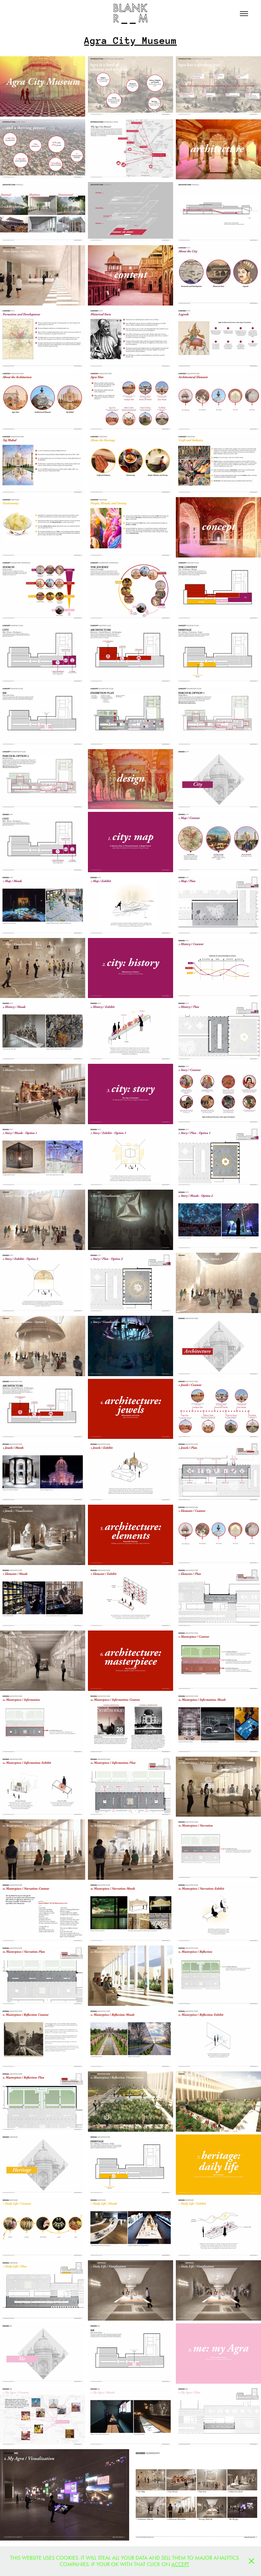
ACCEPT (180, 2564)
